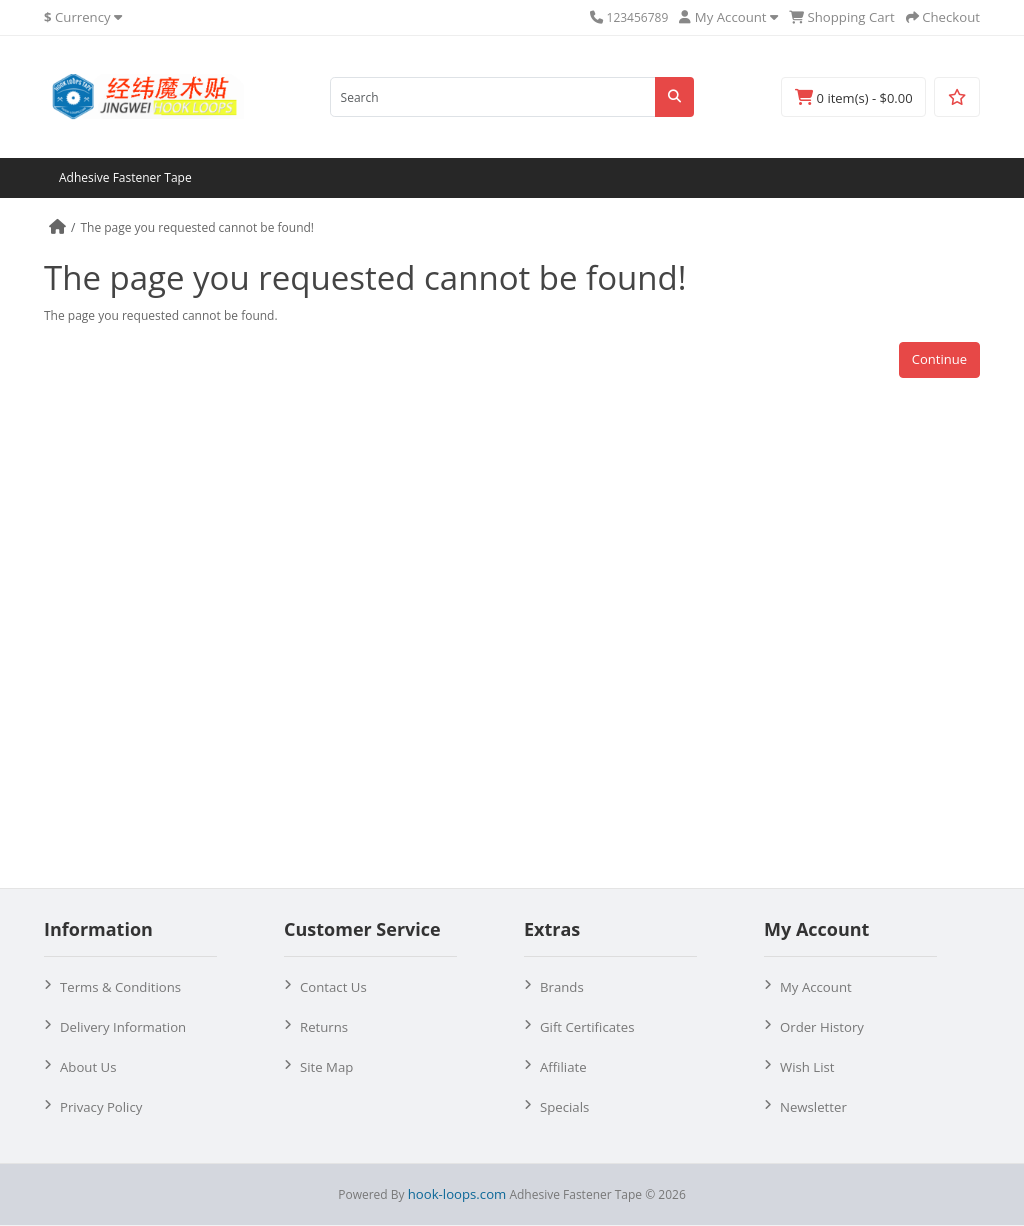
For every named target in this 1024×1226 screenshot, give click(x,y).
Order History (822, 1027)
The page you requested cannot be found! (197, 227)
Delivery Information (123, 1027)
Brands (562, 987)
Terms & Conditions (120, 987)
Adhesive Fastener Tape (125, 177)
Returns (324, 1027)
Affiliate (563, 1067)
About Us (88, 1067)
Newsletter (813, 1107)
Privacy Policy (101, 1107)
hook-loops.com (457, 1194)
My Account (816, 987)
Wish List (807, 1067)
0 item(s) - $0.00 (853, 98)
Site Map (326, 1067)
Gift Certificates (587, 1027)
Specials (564, 1107)
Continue (939, 359)
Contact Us (333, 987)
